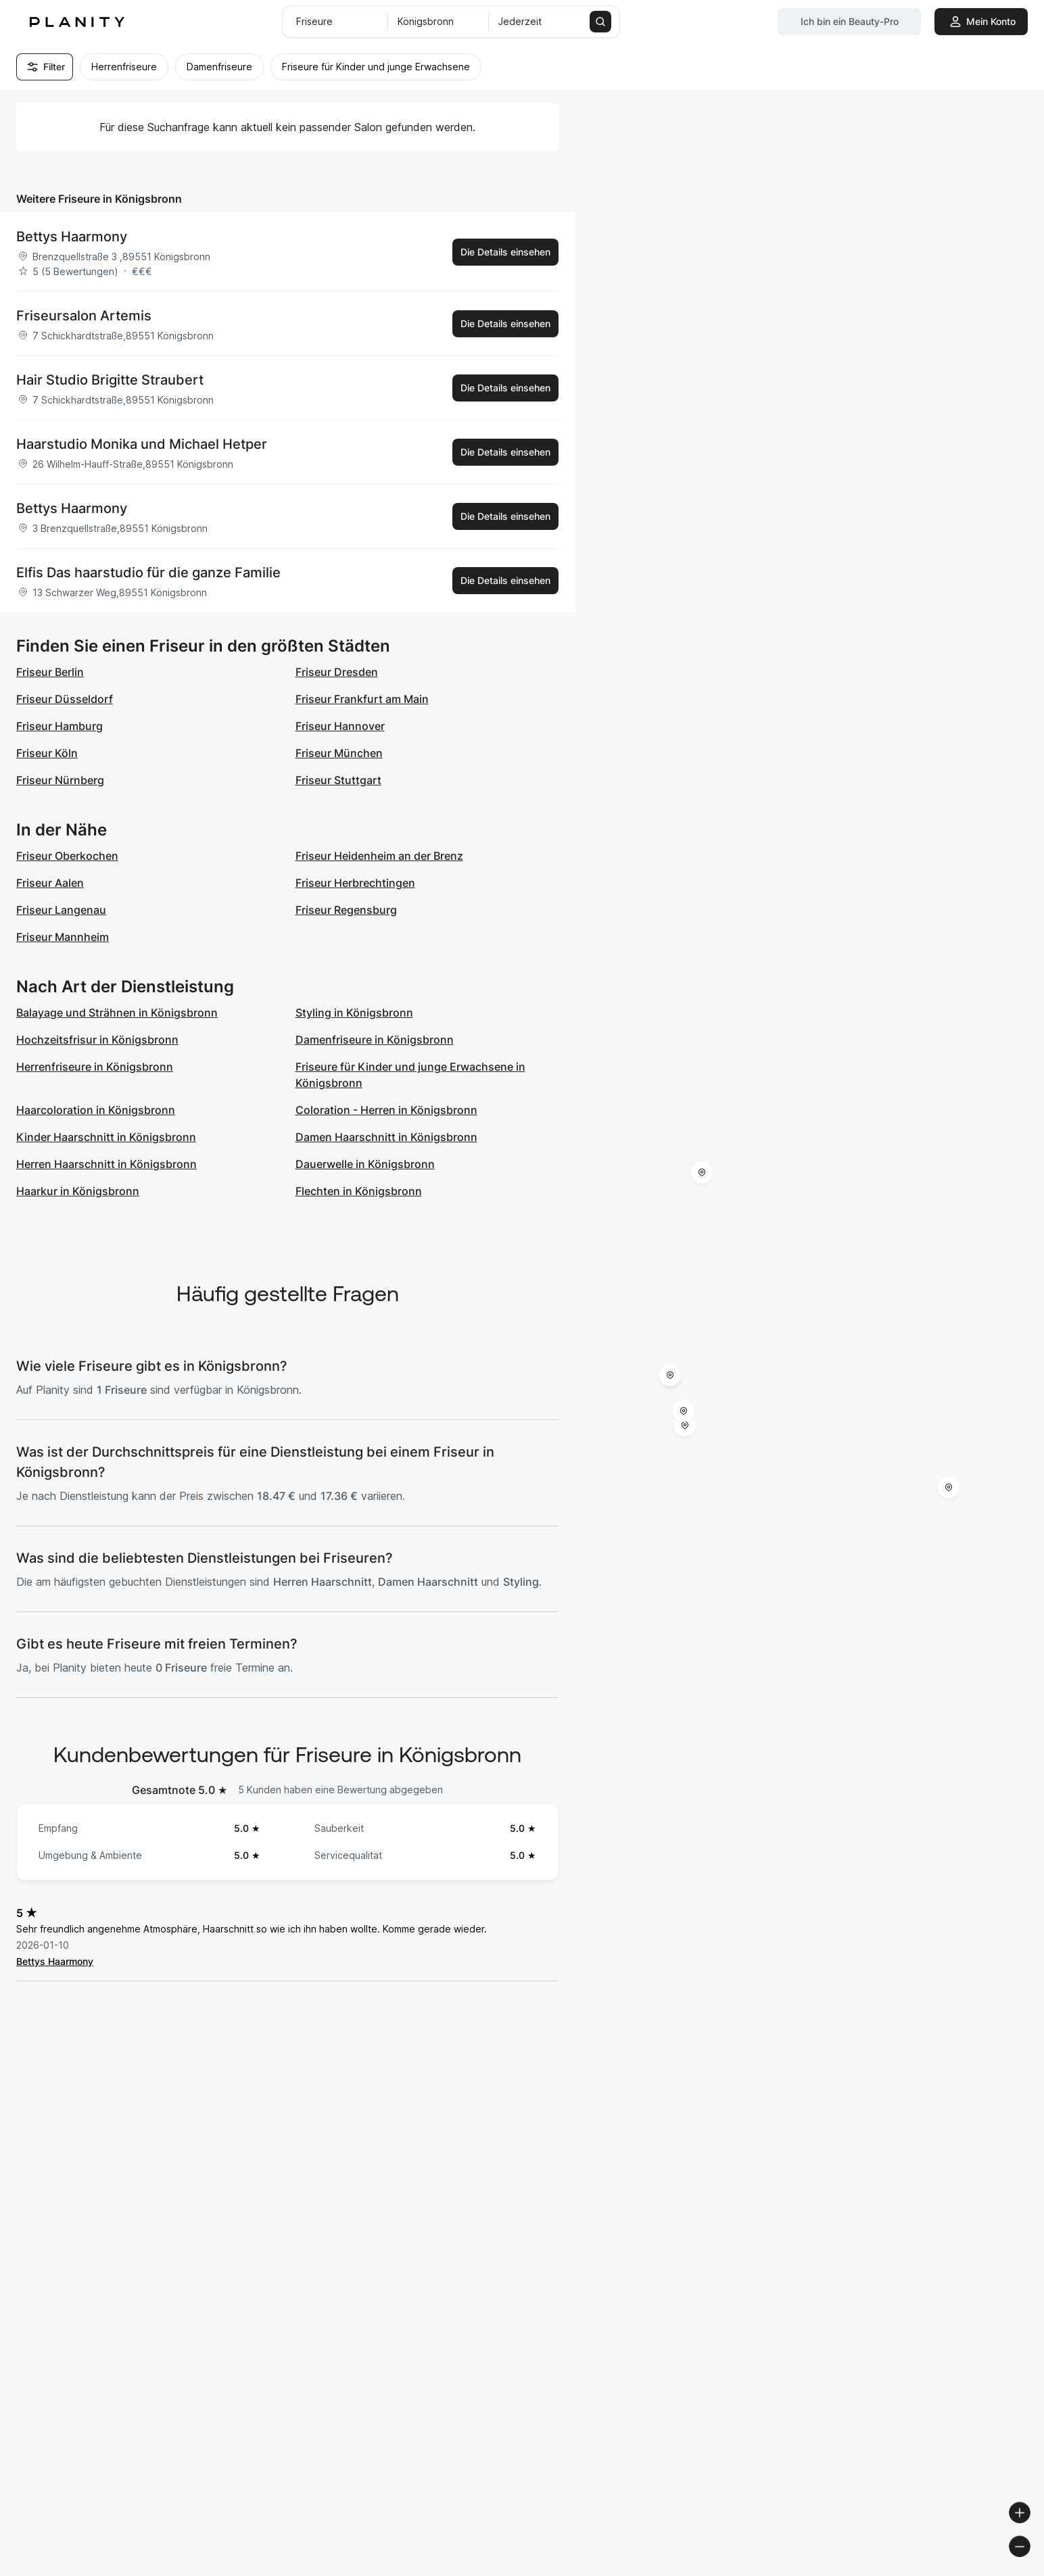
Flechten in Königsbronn (358, 1191)
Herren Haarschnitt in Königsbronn (106, 1164)
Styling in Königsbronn (354, 1012)
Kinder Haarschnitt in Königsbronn (106, 1137)
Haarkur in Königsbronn (77, 1191)
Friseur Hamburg (59, 726)
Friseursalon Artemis (83, 316)
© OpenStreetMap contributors (970, 2570)
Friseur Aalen (50, 883)
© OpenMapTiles (858, 2570)
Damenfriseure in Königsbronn (374, 1039)
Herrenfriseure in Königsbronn (94, 1066)
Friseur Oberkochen (67, 855)
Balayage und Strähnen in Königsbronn (117, 1012)
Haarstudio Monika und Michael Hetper (141, 444)
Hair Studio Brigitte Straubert (110, 380)
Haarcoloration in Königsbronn (95, 1110)
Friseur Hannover (340, 726)
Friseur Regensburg (346, 910)
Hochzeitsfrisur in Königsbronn (97, 1039)
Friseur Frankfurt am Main (362, 699)
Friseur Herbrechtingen (355, 883)
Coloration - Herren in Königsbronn (386, 1110)
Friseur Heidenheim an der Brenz (379, 855)
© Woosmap (790, 2570)
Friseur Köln (47, 753)
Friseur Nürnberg (60, 780)
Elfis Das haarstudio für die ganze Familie (148, 572)
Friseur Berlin (50, 672)
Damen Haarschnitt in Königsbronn (386, 1137)
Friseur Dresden (336, 672)
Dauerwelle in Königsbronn (365, 1164)
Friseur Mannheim (62, 937)
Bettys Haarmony (71, 236)
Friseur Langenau (61, 910)
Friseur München (339, 753)
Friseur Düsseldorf (64, 699)
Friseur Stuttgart (338, 780)
